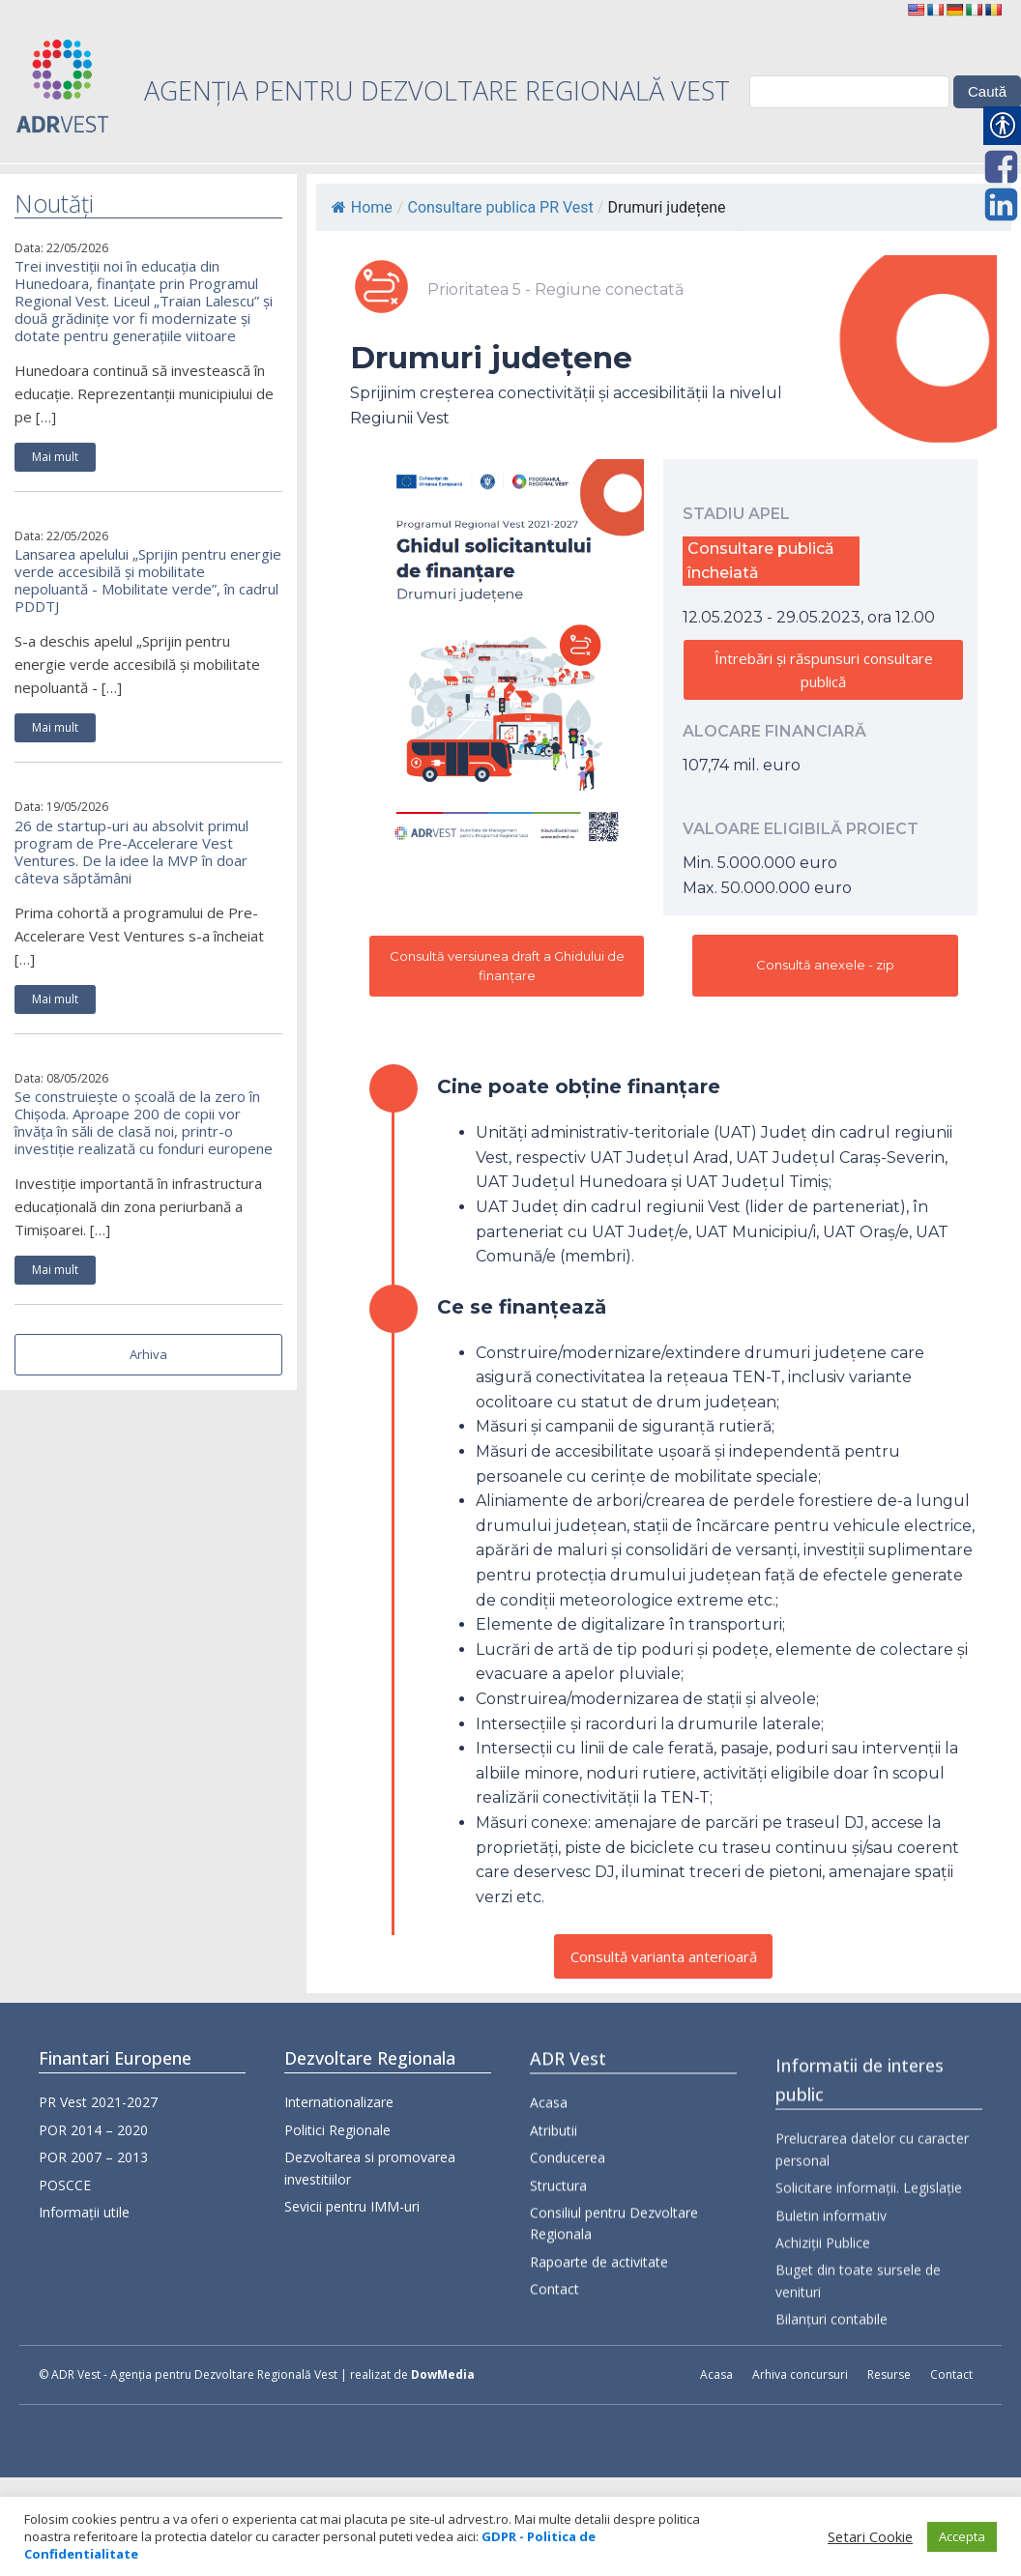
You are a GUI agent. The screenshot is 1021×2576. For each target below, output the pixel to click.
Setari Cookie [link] (870, 2536)
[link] (915, 9)
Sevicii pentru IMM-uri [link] (352, 2229)
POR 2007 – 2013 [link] (93, 2163)
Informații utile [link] (84, 2217)
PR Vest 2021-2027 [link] (98, 2107)
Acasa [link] (549, 2168)
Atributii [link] (553, 2195)
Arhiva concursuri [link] (800, 2374)
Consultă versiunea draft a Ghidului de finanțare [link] (507, 966)
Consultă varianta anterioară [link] (663, 1956)
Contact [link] (554, 2355)
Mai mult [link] (55, 457)
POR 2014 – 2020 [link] (93, 2135)
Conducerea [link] (567, 2223)
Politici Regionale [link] (337, 2153)
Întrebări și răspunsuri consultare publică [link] (824, 670)
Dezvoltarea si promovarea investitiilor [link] (369, 2191)
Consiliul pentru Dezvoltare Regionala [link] (614, 2288)
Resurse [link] (889, 2374)
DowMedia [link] (443, 2374)
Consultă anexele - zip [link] (825, 964)
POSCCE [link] (65, 2190)
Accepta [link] (962, 2536)
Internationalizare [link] (339, 2126)
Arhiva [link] (148, 1354)
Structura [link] (558, 2251)
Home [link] (362, 207)
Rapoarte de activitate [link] (599, 2327)
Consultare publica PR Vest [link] (500, 207)
